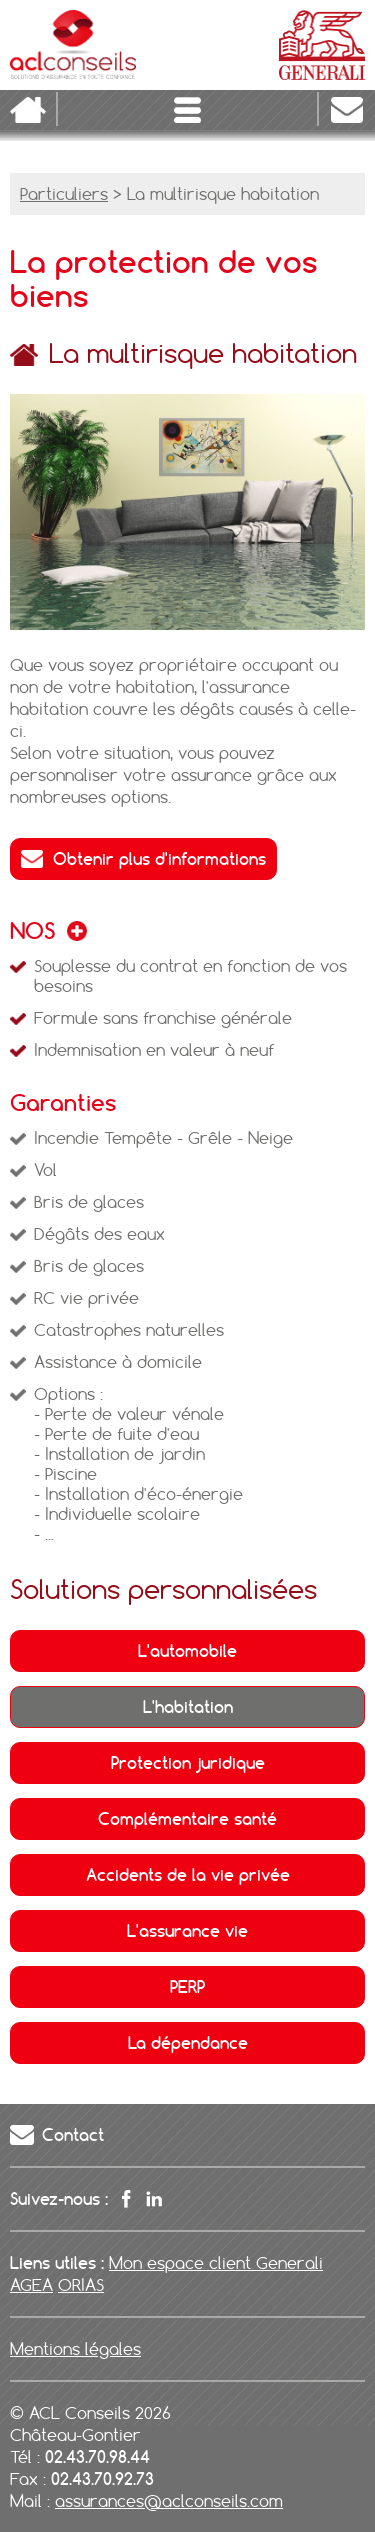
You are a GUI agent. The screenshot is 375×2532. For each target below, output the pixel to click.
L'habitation (188, 1707)
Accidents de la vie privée (188, 1875)
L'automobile (187, 1651)
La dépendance (188, 2043)
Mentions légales (75, 2349)
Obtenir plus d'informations (159, 859)
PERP (187, 1987)
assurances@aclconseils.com (169, 2501)
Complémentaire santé (187, 1819)
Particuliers (64, 194)
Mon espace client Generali (216, 2263)
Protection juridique (188, 1763)
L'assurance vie (187, 1931)
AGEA (31, 2285)
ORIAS (81, 2285)
